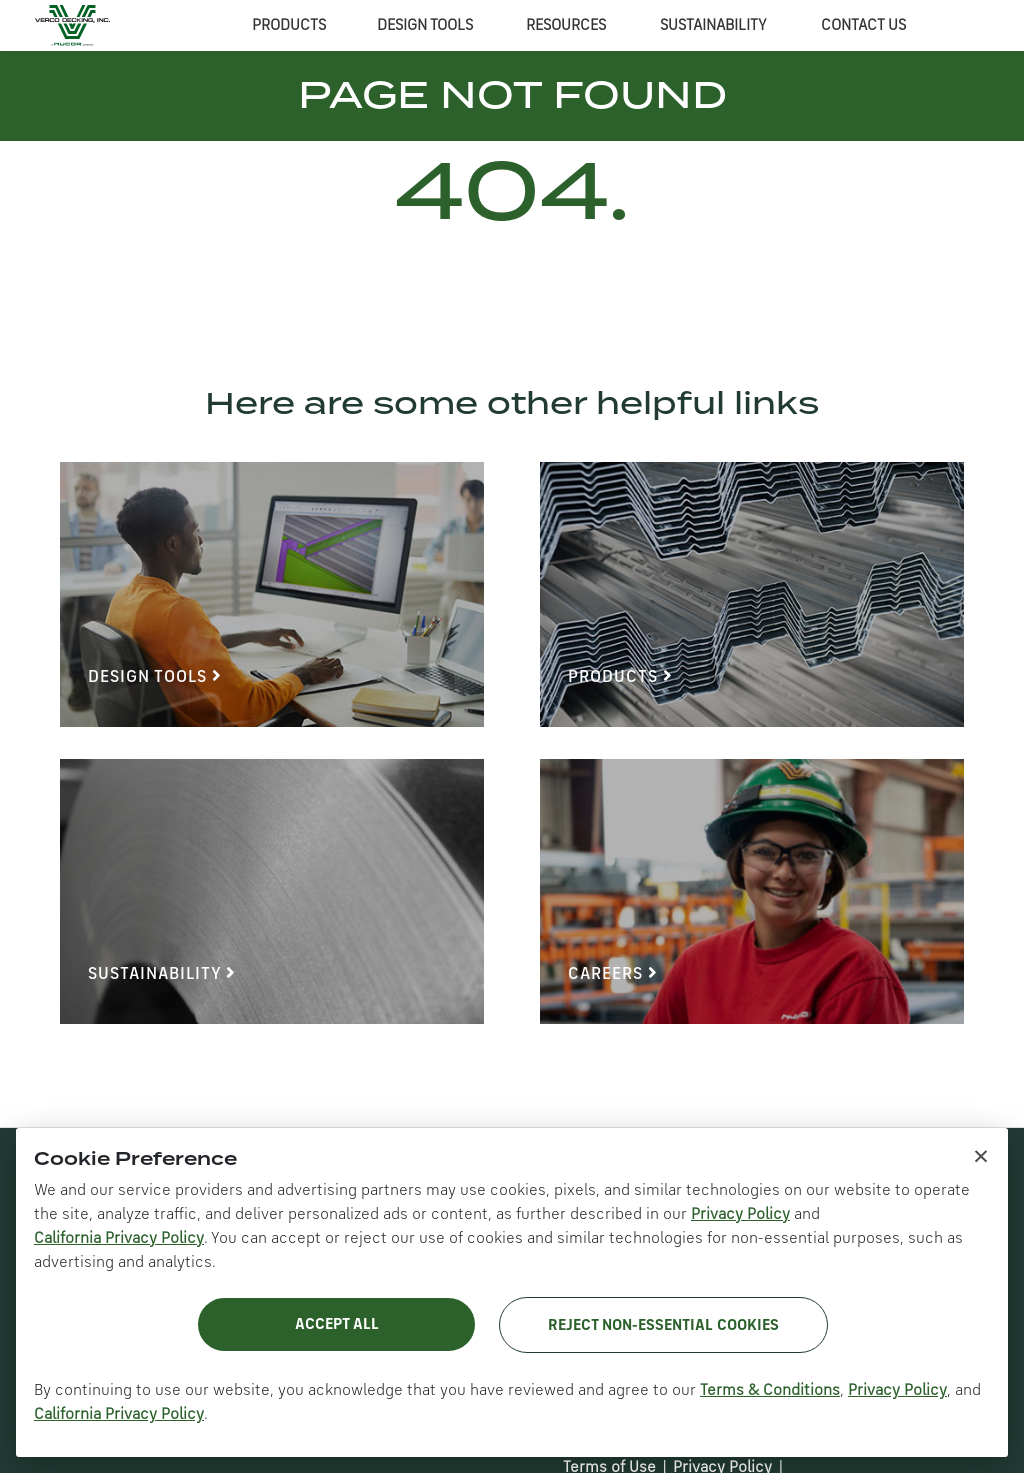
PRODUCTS (289, 26)
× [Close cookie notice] (981, 1155)
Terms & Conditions (770, 1391)
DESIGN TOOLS (425, 26)
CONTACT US (863, 26)
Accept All (337, 1325)
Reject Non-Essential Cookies (663, 1326)
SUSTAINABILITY (713, 26)
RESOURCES (566, 26)
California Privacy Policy (119, 1239)
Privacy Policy (740, 1215)
